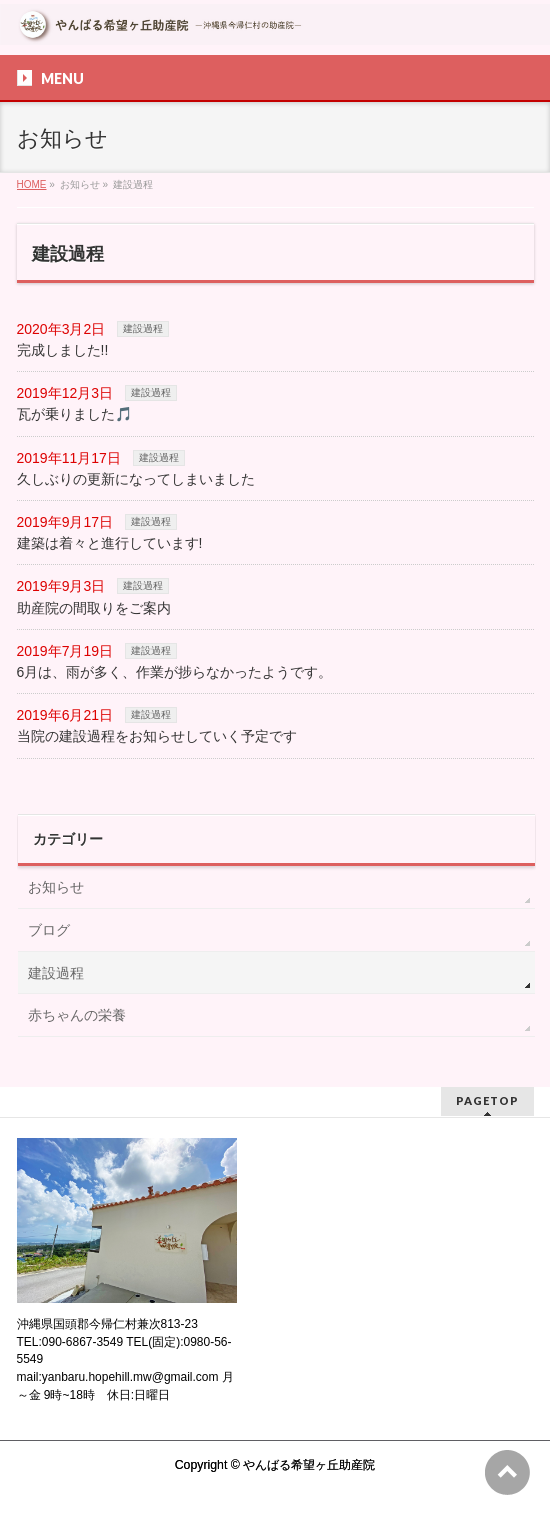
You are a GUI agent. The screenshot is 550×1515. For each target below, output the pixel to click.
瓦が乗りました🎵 (74, 414)
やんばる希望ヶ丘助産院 (309, 1465)
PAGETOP (487, 1100)
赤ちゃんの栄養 (77, 1015)
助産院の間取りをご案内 (94, 608)
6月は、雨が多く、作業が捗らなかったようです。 (175, 672)
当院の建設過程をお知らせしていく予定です (157, 736)
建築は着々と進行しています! (110, 543)
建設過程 (143, 328)
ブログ (49, 930)
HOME (32, 184)
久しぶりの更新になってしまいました (136, 479)
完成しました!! (63, 350)
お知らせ (56, 887)
